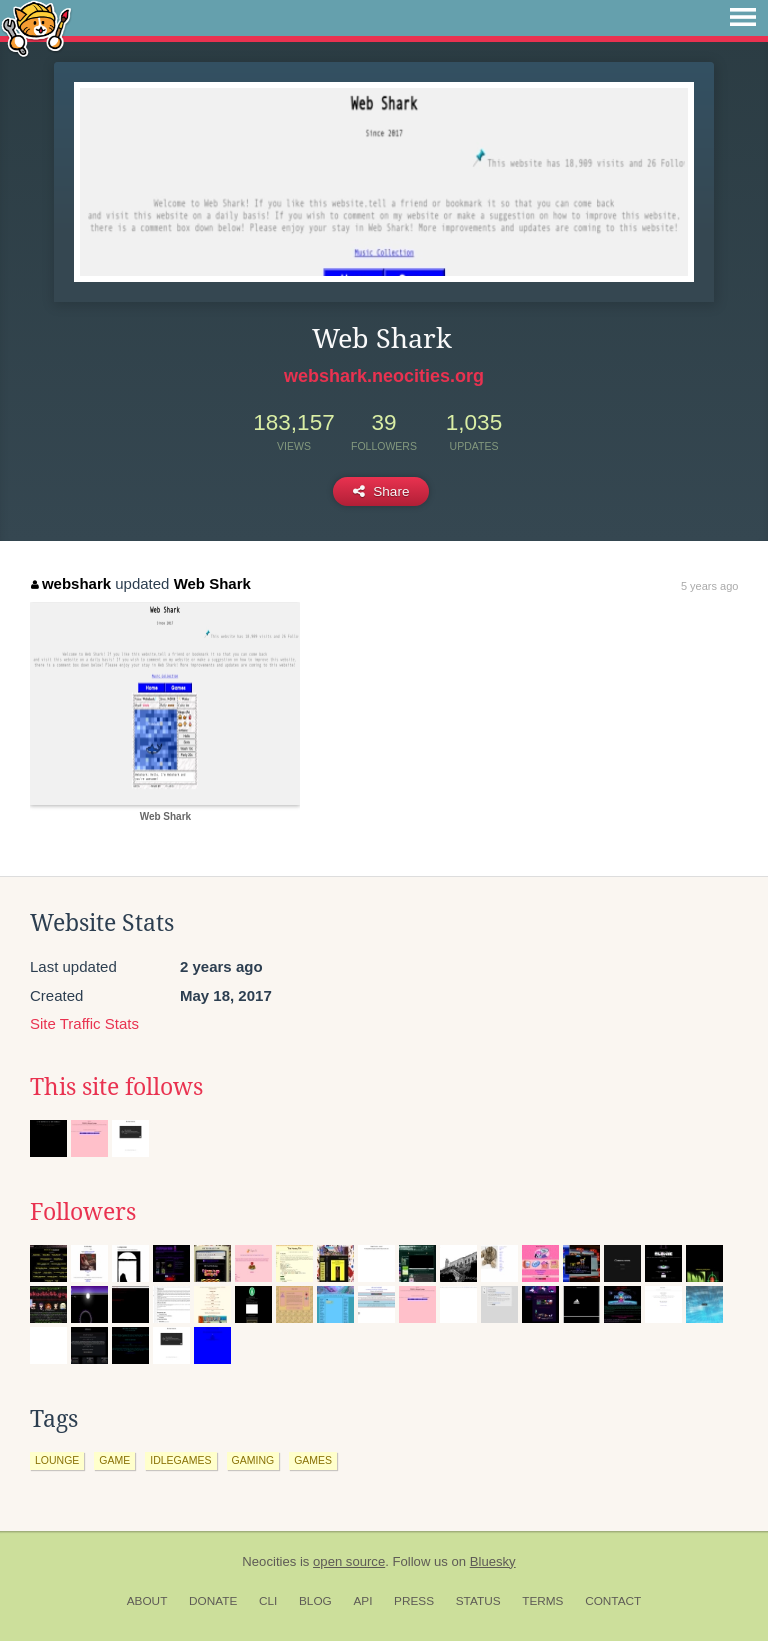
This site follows (116, 1087)
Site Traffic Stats (84, 1023)
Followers (83, 1212)
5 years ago (709, 586)
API (362, 1601)
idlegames (180, 1460)
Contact (613, 1601)
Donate (213, 1601)
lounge (57, 1460)
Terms (542, 1601)
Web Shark (212, 583)
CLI (268, 1601)
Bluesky (493, 1561)
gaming (253, 1460)
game (114, 1460)
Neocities (269, 1561)
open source (349, 1561)
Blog (315, 1601)
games (313, 1460)
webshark (71, 583)
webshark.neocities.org (384, 376)
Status (478, 1601)
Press (414, 1601)
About (147, 1601)
